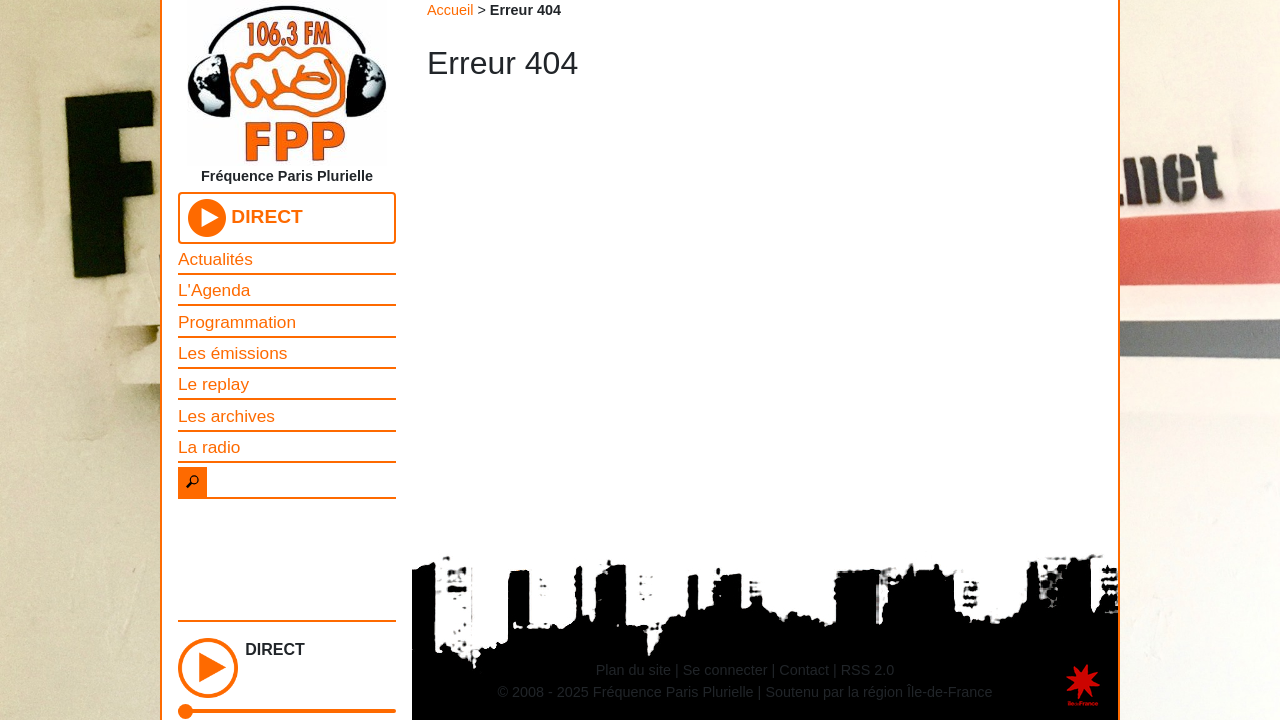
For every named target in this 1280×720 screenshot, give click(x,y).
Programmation (237, 322)
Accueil (450, 10)
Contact (804, 670)
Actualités (215, 259)
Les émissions (232, 353)
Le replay (213, 384)
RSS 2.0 (868, 670)
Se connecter (725, 670)
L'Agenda (214, 290)
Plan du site (633, 670)
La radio (209, 447)
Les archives (226, 416)
